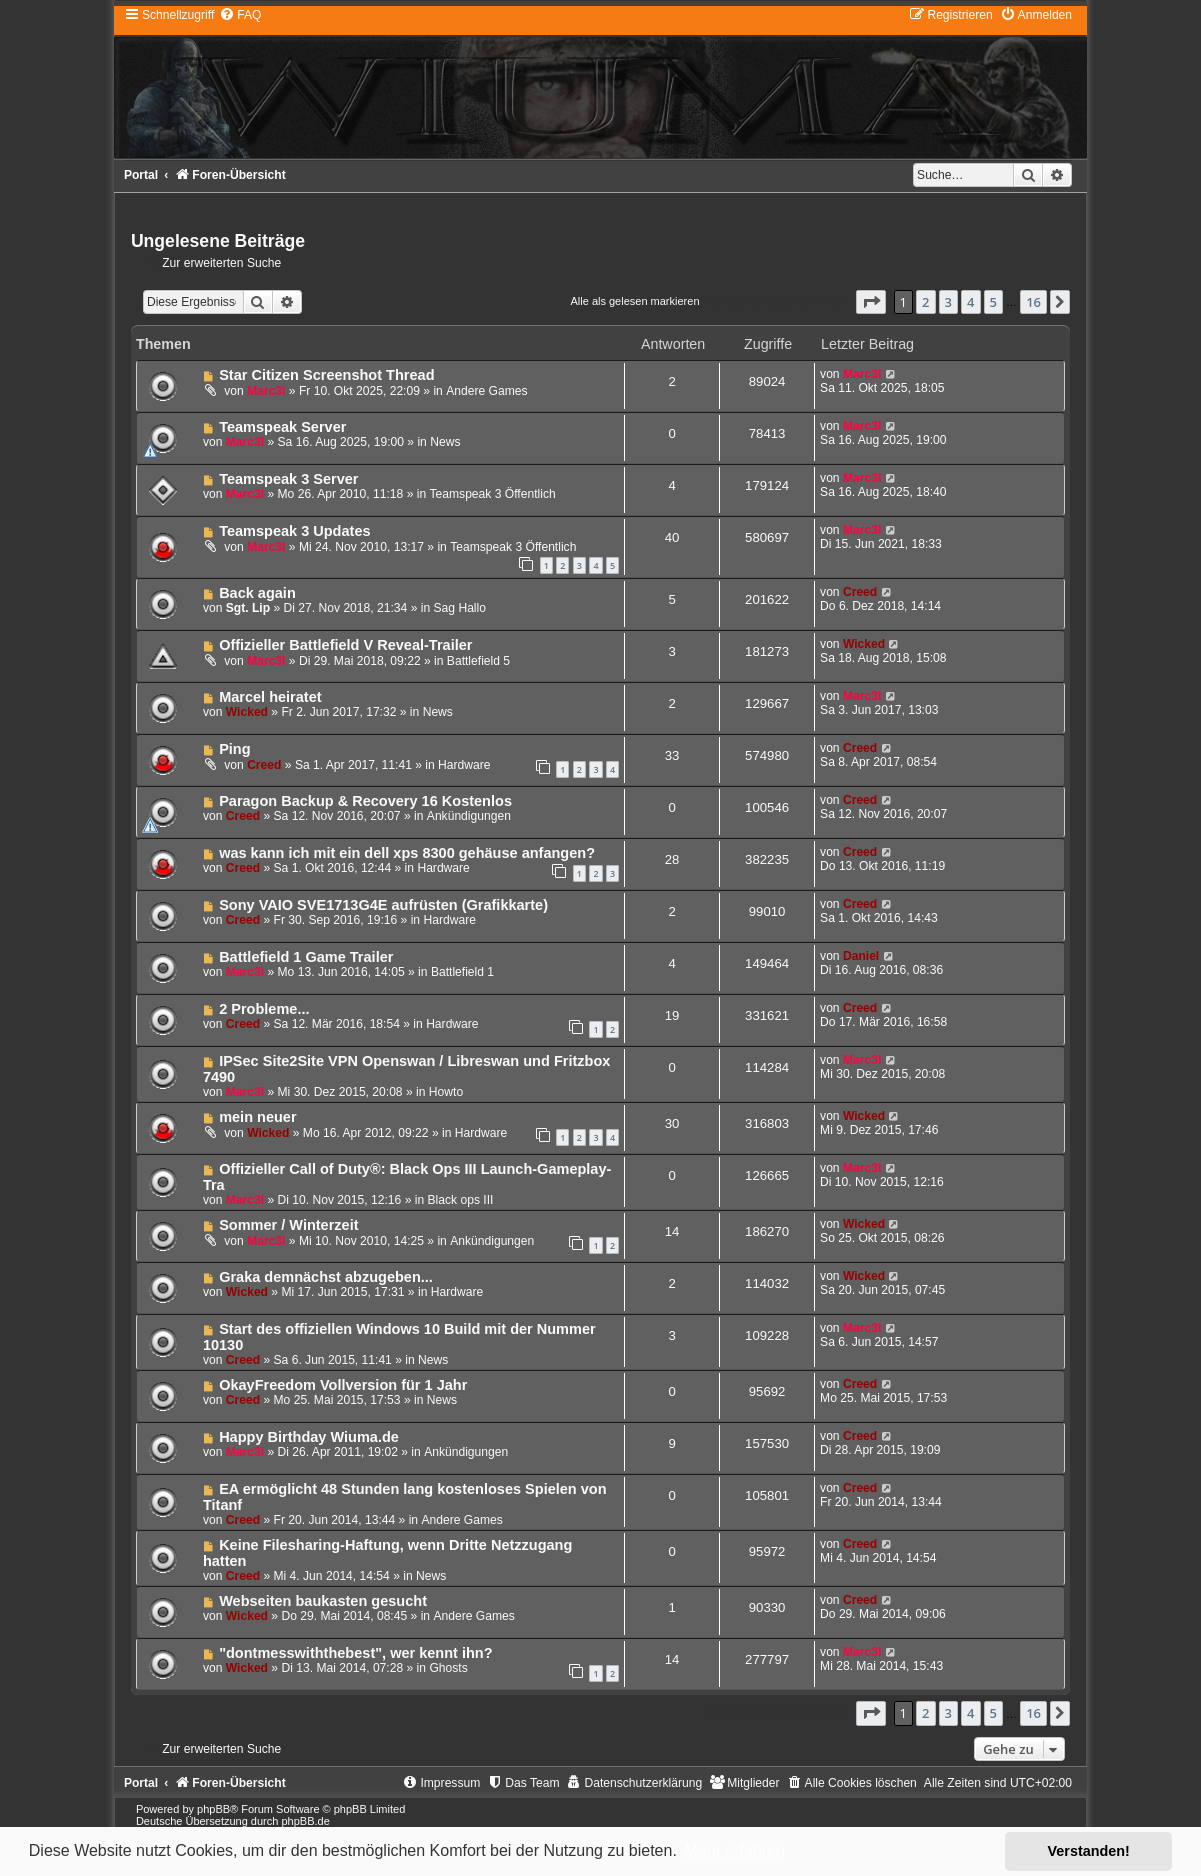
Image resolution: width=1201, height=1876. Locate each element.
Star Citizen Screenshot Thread (326, 375)
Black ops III (461, 1200)
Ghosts (448, 1668)
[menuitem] (240, 15)
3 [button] (948, 302)
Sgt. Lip (248, 608)
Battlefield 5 (478, 661)
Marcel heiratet (270, 697)
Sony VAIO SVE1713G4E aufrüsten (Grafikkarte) (383, 905)
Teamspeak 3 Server (288, 479)
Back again (257, 593)
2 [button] (925, 302)
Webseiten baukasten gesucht (323, 1601)
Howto (446, 1092)
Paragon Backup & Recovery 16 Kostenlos (365, 801)
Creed (860, 592)
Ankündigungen (469, 816)
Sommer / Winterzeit (288, 1225)
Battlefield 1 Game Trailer (306, 957)
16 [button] (1033, 302)
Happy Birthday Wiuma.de (309, 1437)
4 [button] (970, 302)
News (445, 442)
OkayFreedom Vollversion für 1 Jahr (343, 1385)
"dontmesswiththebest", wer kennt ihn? (355, 1653)
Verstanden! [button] (1089, 1851)
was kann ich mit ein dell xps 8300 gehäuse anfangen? (407, 853)
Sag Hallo (460, 608)
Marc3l (266, 391)
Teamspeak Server (282, 427)
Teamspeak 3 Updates (294, 531)
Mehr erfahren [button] (734, 1850)
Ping (234, 749)
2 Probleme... (264, 1009)
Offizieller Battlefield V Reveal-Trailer (345, 645)
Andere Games (486, 391)
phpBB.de (305, 1821)
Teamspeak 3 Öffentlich (493, 494)
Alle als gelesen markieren (634, 301)
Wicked (864, 644)
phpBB (213, 1809)
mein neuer (257, 1117)
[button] (871, 302)
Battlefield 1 (462, 972)
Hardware (464, 765)
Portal (141, 175)
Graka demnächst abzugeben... (326, 1277)
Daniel (861, 956)
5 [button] (993, 302)
